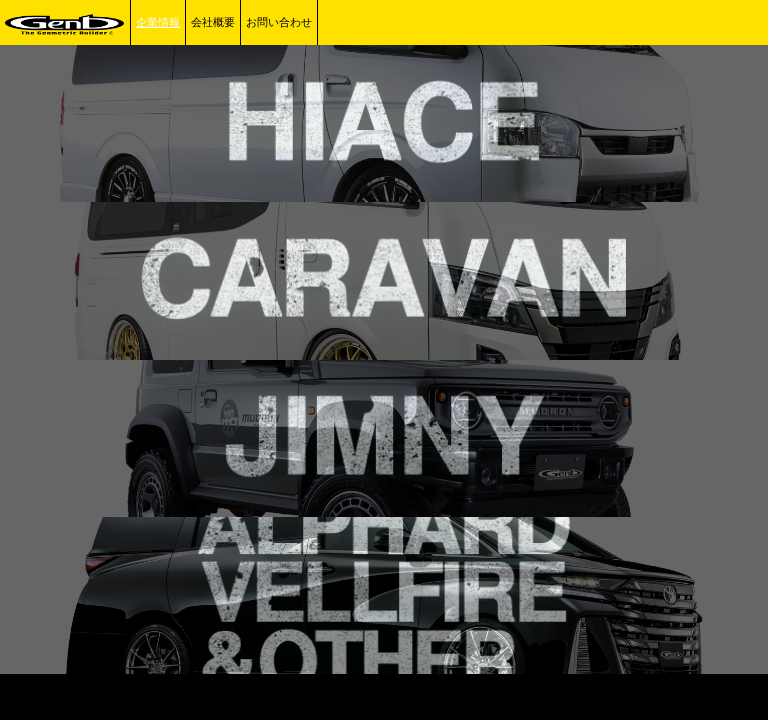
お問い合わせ (279, 22)
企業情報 (158, 22)
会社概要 (213, 22)
